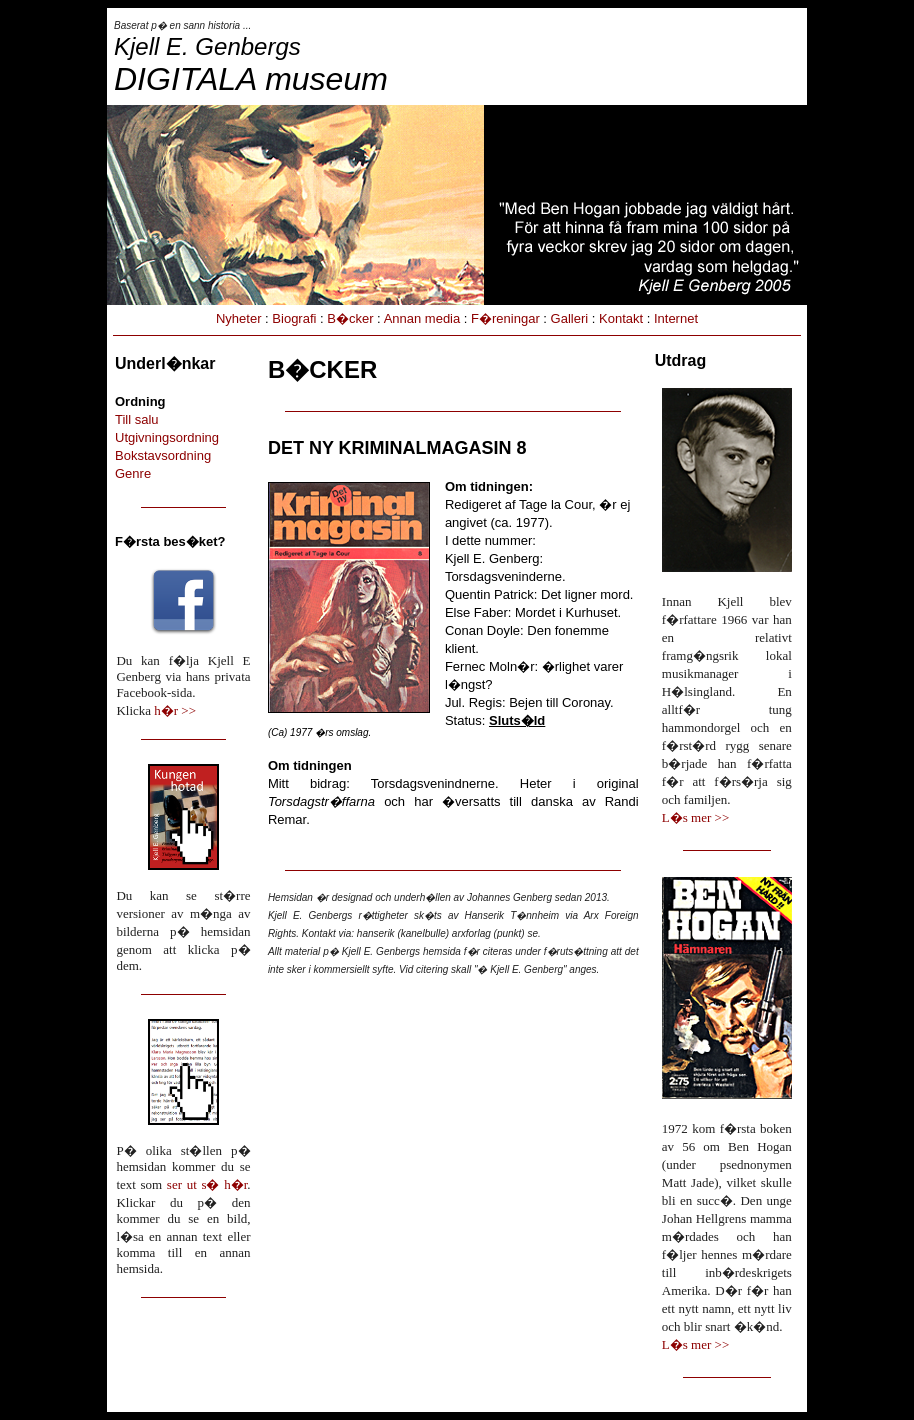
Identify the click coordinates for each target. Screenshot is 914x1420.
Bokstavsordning (163, 455)
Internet (676, 318)
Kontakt (621, 318)
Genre (133, 473)
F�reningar (505, 318)
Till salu (137, 419)
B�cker (350, 318)
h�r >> (175, 710)
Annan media (422, 318)
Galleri (570, 318)
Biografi (294, 318)
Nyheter (239, 318)
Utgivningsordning (167, 437)
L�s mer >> (695, 817)
